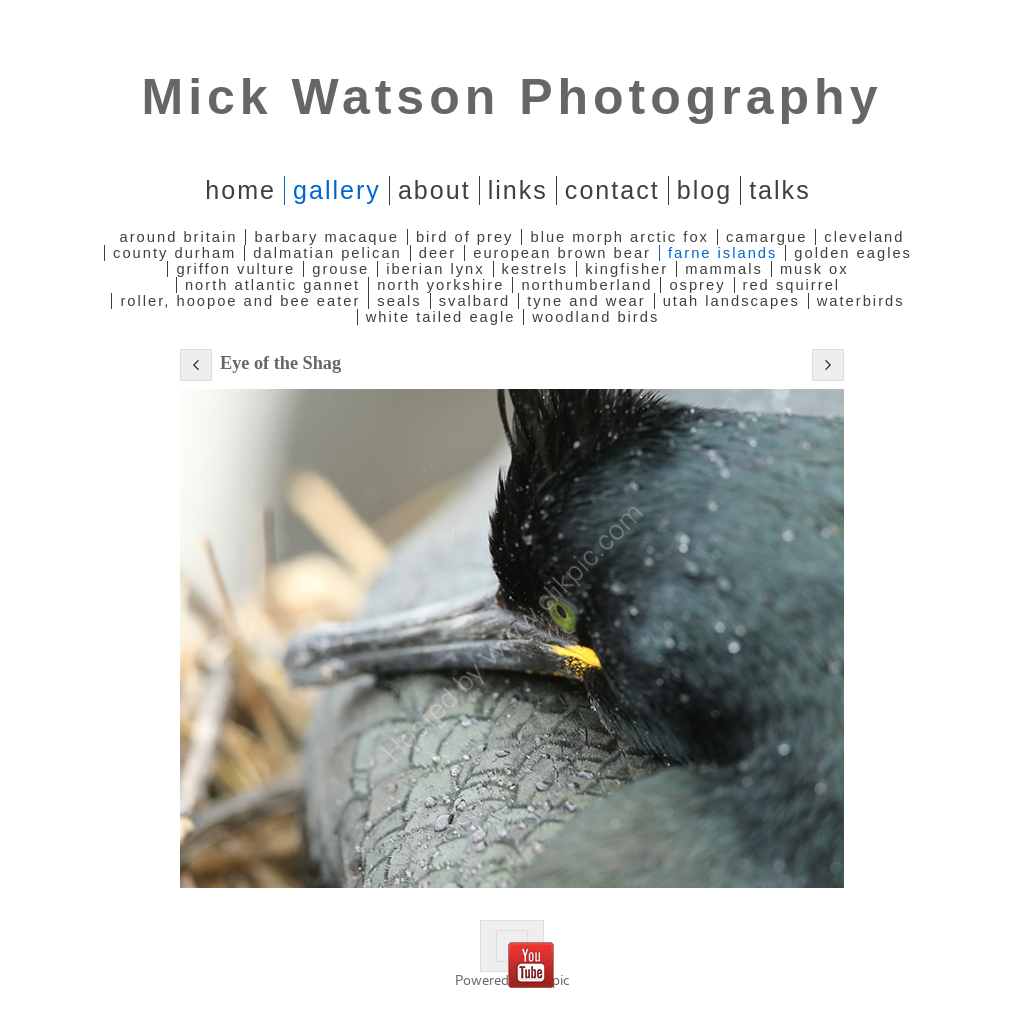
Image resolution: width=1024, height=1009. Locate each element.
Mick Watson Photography (512, 97)
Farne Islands (722, 253)
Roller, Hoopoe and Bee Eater (240, 301)
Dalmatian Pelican (327, 253)
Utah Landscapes (731, 301)
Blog (704, 190)
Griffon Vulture (235, 269)
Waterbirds (861, 301)
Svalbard (475, 301)
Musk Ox (814, 269)
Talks (780, 190)
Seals (399, 301)
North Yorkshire (440, 285)
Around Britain (179, 237)
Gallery (337, 190)
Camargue (766, 237)
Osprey (697, 285)
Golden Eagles (853, 253)
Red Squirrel (792, 285)
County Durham (174, 253)
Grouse (340, 269)
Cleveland (864, 237)
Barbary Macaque (326, 237)
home (240, 190)
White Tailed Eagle (441, 317)
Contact (612, 190)
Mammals (724, 269)
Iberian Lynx (435, 269)
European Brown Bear (562, 253)
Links (518, 190)
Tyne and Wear (586, 301)
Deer (437, 253)
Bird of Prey (465, 237)
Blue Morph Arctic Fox (619, 237)
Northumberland (586, 285)
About (434, 190)
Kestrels (535, 269)
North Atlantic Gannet (272, 285)
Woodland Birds (595, 317)
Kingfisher (626, 269)
